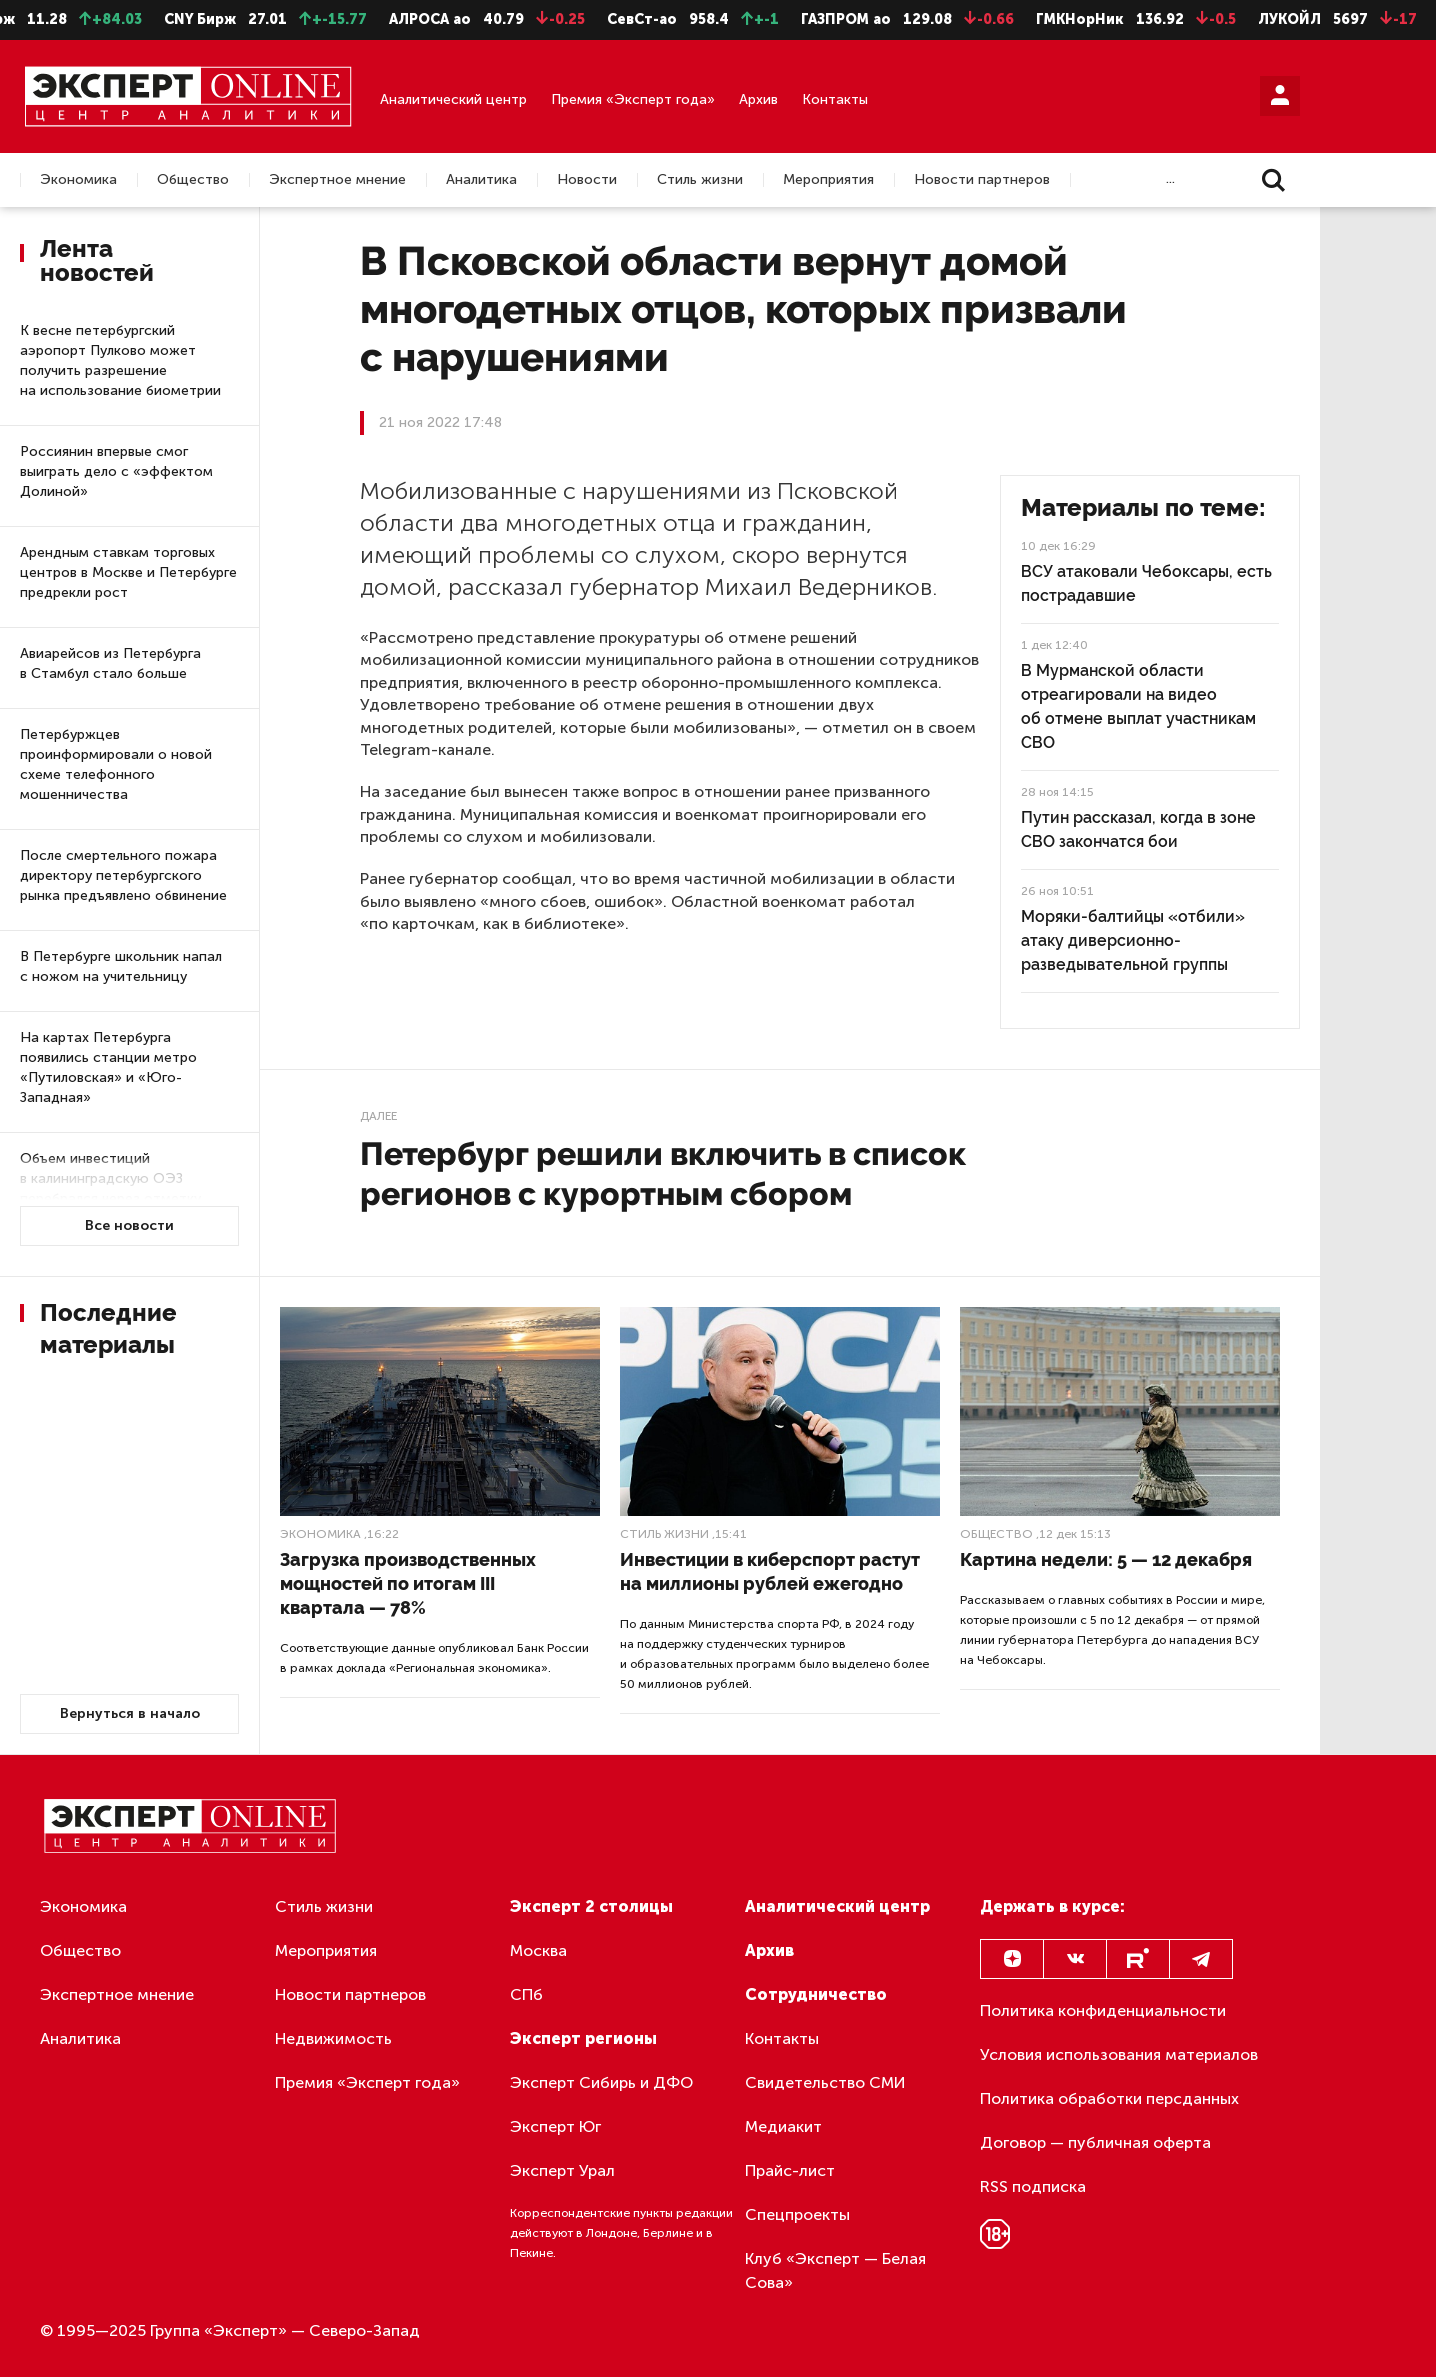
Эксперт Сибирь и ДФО (601, 2082)
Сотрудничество (816, 1994)
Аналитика (481, 180)
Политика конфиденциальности (1103, 2010)
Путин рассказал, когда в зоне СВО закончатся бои (1138, 829)
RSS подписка (1033, 2186)
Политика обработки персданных (1109, 2098)
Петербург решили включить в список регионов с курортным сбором (663, 1173)
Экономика (78, 180)
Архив (758, 99)
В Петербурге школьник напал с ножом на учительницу (121, 966)
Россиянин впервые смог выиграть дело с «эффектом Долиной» (116, 471)
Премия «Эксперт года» (633, 99)
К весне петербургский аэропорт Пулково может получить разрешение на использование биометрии (120, 360)
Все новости (129, 1225)
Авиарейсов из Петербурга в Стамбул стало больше (110, 663)
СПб (526, 1994)
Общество (193, 180)
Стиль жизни (700, 180)
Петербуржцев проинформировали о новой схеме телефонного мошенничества (116, 764)
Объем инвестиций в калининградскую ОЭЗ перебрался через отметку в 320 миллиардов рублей (110, 1188)
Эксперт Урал (562, 2170)
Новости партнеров (982, 180)
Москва (538, 1950)
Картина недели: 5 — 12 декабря (1106, 1559)
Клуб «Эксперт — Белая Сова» (835, 2270)
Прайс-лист (790, 2170)
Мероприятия (828, 180)
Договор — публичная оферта (1095, 2142)
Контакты (835, 99)
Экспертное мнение (337, 180)
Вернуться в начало (130, 1713)
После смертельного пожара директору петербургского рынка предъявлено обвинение (123, 875)
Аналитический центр (453, 99)
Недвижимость (333, 2038)
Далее (378, 1116)
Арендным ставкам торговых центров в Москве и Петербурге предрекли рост (128, 572)
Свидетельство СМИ (825, 2082)
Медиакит (783, 2126)
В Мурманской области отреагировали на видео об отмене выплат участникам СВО (1138, 706)
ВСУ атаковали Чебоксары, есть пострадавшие (1146, 583)
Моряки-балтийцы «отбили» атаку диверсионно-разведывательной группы (1133, 940)
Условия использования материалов (1119, 2054)
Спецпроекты (797, 2214)
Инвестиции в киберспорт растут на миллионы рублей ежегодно (770, 1571)
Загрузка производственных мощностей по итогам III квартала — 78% (408, 1583)
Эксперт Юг (555, 2126)
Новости (587, 180)
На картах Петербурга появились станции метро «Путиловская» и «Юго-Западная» (108, 1067)
